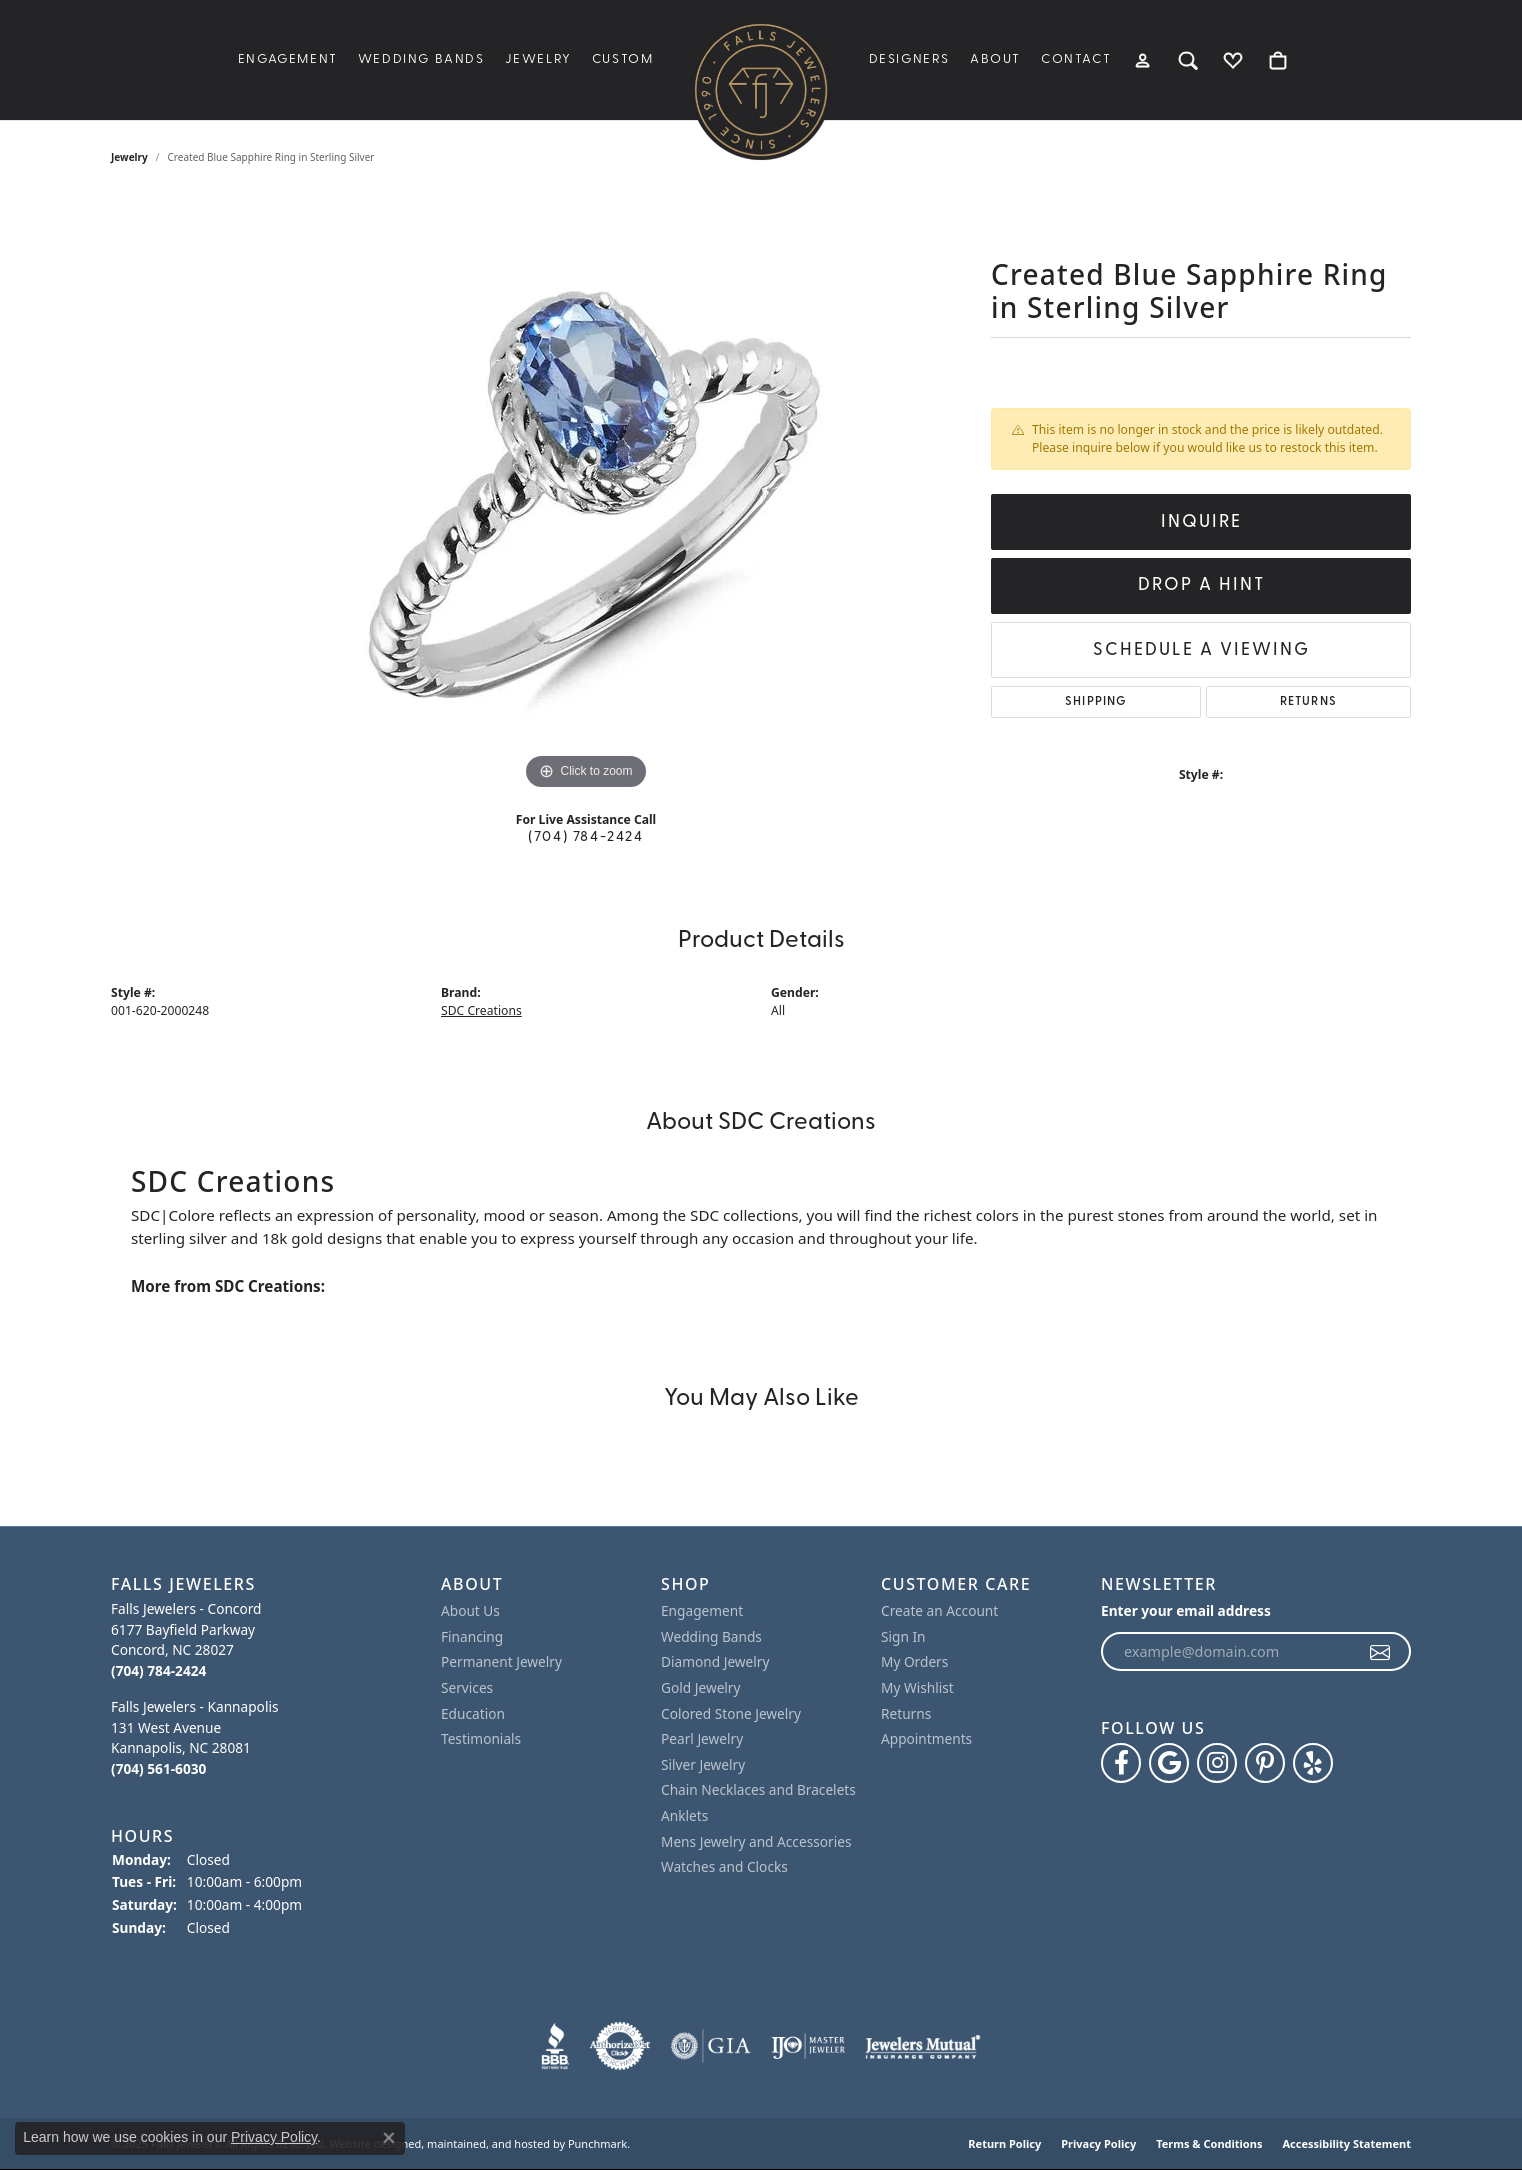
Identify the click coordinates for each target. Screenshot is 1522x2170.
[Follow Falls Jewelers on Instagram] (1217, 1764)
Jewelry (538, 59)
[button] (266, 1584)
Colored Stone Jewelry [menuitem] (731, 1714)
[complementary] (1477, 2125)
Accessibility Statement (1346, 2143)
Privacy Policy (1098, 2143)
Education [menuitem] (473, 1714)
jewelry (129, 157)
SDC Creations (481, 1010)
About (995, 59)
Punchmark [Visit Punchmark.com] (597, 2143)
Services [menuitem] (467, 1688)
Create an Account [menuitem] (939, 1611)
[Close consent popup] (389, 2138)
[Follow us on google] (1169, 1764)
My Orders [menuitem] (914, 1662)
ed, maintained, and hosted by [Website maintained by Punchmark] (486, 2143)
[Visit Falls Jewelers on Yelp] (1313, 1764)
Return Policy (1004, 2143)
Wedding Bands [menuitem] (711, 1637)
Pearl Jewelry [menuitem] (702, 1739)
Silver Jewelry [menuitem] (703, 1765)
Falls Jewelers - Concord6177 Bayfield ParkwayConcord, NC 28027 (186, 1639)
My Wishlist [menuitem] (917, 1688)
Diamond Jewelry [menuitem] (715, 1662)
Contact (1076, 59)
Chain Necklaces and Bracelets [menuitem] (758, 1790)
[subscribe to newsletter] (1381, 1652)
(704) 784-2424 (585, 837)
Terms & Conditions (1209, 2143)
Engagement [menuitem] (702, 1611)
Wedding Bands (421, 59)
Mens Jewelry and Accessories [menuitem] (756, 1842)
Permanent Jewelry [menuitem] (501, 1662)
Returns (1308, 702)
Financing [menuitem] (472, 1637)
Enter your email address (1186, 1610)
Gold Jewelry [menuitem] (701, 1688)
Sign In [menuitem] (903, 1637)
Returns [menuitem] (906, 1714)
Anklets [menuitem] (684, 1816)
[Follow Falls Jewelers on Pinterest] (1265, 1764)
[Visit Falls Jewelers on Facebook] (1121, 1764)
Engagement (288, 59)
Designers (909, 59)
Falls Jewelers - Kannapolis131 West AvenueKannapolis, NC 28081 (194, 1737)
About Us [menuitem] (470, 1611)
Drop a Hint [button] (1201, 585)
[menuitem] (555, 2046)
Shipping (1096, 702)
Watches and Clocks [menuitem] (724, 1867)
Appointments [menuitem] (926, 1739)
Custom (623, 59)
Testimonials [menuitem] (481, 1739)
